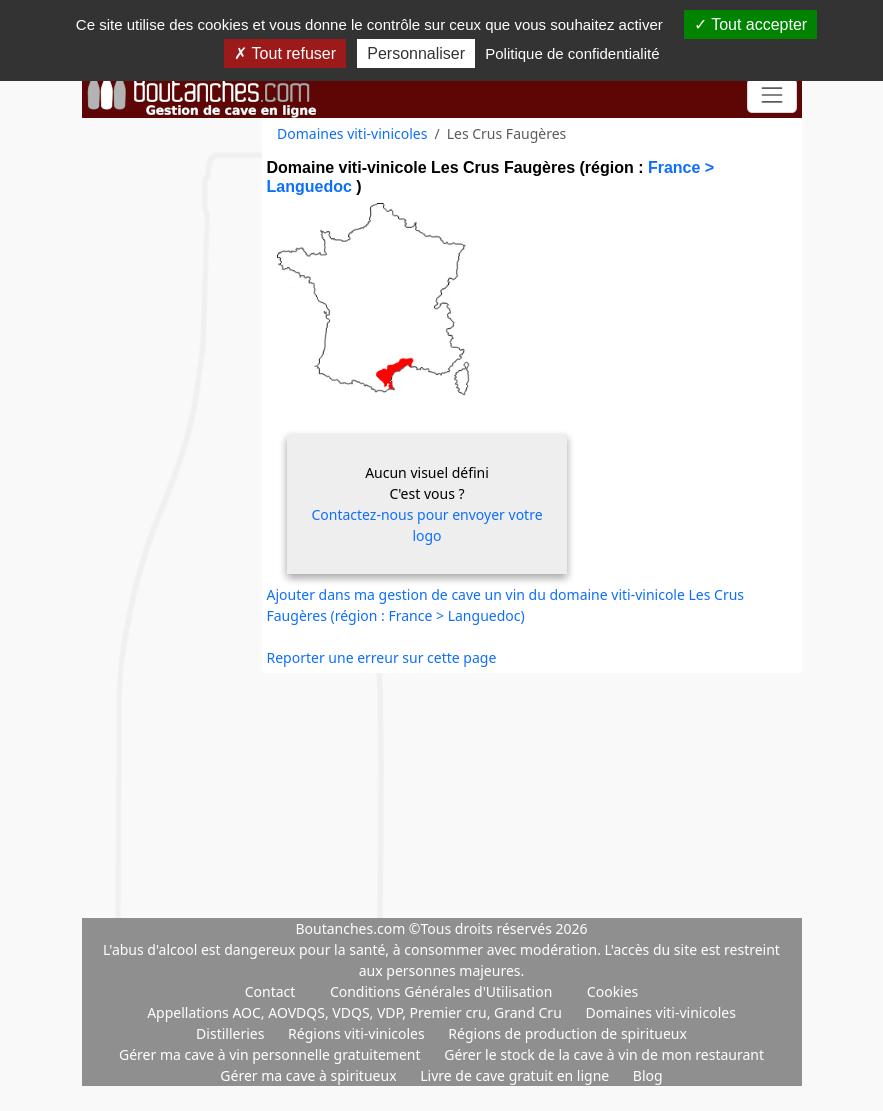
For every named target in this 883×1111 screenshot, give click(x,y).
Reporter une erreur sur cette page (382, 657)
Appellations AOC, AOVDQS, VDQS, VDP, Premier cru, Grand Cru (356, 1012)
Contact (270, 991)
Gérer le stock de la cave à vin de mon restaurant (604, 1054)
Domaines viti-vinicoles (352, 133)
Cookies (612, 991)
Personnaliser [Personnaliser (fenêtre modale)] (416, 53)
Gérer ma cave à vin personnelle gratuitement (271, 1054)
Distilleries (232, 1033)
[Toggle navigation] (771, 95)
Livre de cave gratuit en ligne (516, 1075)
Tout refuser (285, 53)
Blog (648, 1075)
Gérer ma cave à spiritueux (310, 1075)
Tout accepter (750, 24)
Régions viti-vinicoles (358, 1033)
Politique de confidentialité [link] (572, 53)
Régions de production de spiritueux (567, 1033)
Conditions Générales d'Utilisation (441, 991)
